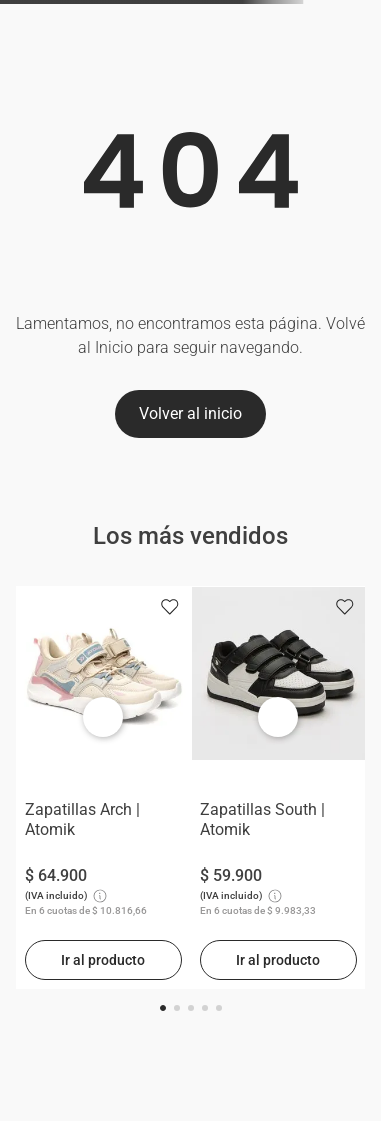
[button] (163, 1008)
